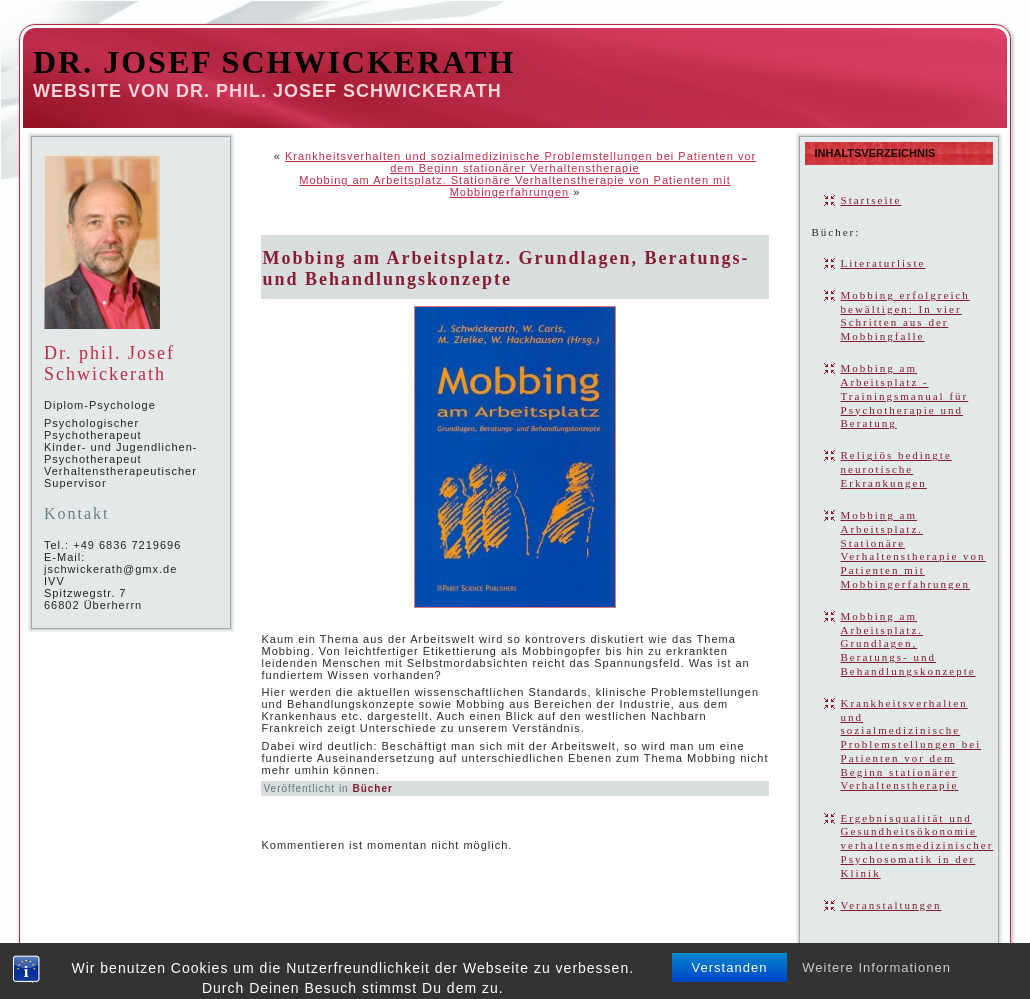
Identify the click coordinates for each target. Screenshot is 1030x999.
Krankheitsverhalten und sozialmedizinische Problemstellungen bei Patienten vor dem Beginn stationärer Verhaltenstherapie (520, 162)
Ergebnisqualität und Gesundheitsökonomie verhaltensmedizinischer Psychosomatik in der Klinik (917, 845)
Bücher (372, 788)
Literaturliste (883, 263)
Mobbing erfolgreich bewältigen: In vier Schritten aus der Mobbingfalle (905, 315)
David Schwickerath (518, 966)
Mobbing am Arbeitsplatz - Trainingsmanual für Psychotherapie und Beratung (905, 395)
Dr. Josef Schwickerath (274, 62)
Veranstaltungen (891, 905)
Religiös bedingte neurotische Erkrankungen (896, 469)
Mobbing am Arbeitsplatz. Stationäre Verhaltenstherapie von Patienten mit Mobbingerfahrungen (515, 186)
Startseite (871, 200)
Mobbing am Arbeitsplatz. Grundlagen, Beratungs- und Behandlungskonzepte (505, 268)
